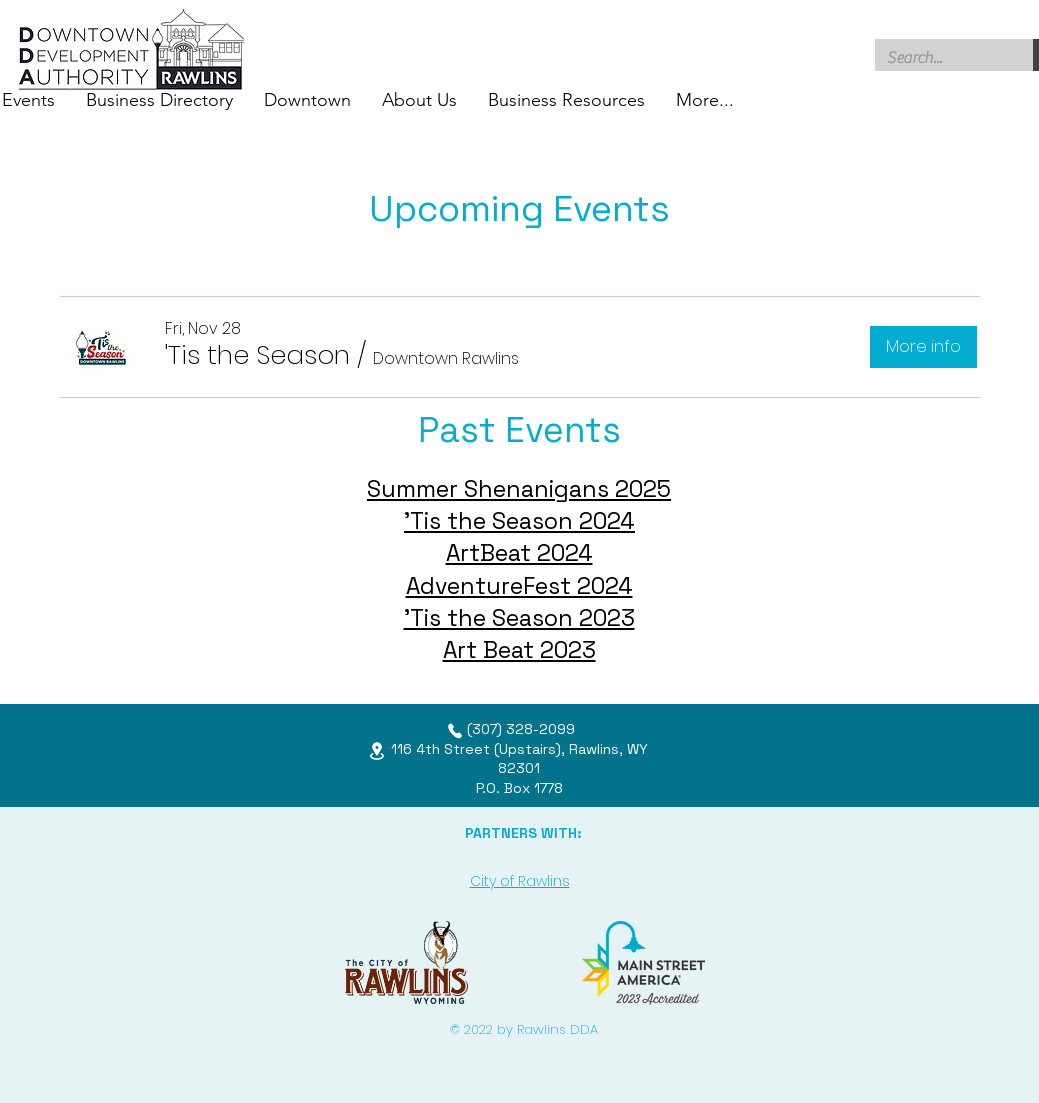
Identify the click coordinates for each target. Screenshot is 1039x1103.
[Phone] (455, 731)
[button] (257, 355)
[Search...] (939, 58)
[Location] (377, 750)
